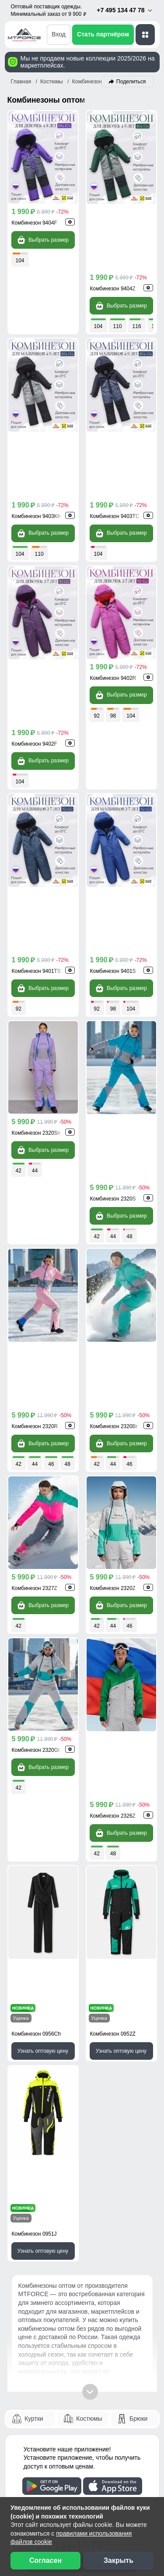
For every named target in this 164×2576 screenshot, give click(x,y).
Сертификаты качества (53, 2290)
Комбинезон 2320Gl (35, 1356)
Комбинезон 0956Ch (36, 1508)
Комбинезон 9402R (113, 546)
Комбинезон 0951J (34, 1642)
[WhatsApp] (113, 1969)
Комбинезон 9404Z (113, 223)
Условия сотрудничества (64, 2354)
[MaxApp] (144, 1969)
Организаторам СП (46, 2370)
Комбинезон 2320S (113, 870)
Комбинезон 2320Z (113, 1194)
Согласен (45, 2560)
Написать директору (58, 2083)
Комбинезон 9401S (113, 708)
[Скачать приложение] (51, 1894)
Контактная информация (55, 2224)
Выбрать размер (43, 240)
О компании (34, 2418)
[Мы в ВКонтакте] (36, 2475)
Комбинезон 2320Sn (36, 870)
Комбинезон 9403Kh (36, 385)
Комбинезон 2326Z (113, 1356)
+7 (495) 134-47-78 (57, 1953)
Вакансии (30, 2451)
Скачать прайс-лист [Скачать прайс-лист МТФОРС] (58, 2058)
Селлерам (32, 2386)
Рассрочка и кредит (47, 2176)
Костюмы (89, 1826)
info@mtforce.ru (51, 1989)
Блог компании (39, 2337)
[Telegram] (128, 1969)
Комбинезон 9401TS (36, 708)
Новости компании (45, 2434)
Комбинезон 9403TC (115, 385)
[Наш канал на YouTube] (72, 2475)
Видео (25, 2305)
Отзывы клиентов (44, 2273)
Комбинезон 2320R (35, 1032)
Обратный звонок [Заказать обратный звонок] (54, 2032)
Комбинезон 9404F (34, 223)
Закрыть (118, 2560)
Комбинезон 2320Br (114, 1032)
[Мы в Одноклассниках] (54, 2475)
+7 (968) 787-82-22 (57, 1968)
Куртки (33, 1826)
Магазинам (33, 2402)
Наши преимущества (49, 2257)
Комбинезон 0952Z (113, 1508)
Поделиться (131, 82)
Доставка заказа (42, 2144)
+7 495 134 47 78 (125, 10)
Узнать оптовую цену (42, 1525)
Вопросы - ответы (44, 2208)
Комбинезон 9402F (34, 546)
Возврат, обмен (40, 2192)
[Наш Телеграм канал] (18, 2475)
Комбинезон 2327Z (34, 1194)
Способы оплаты (42, 2160)
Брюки (138, 1826)
